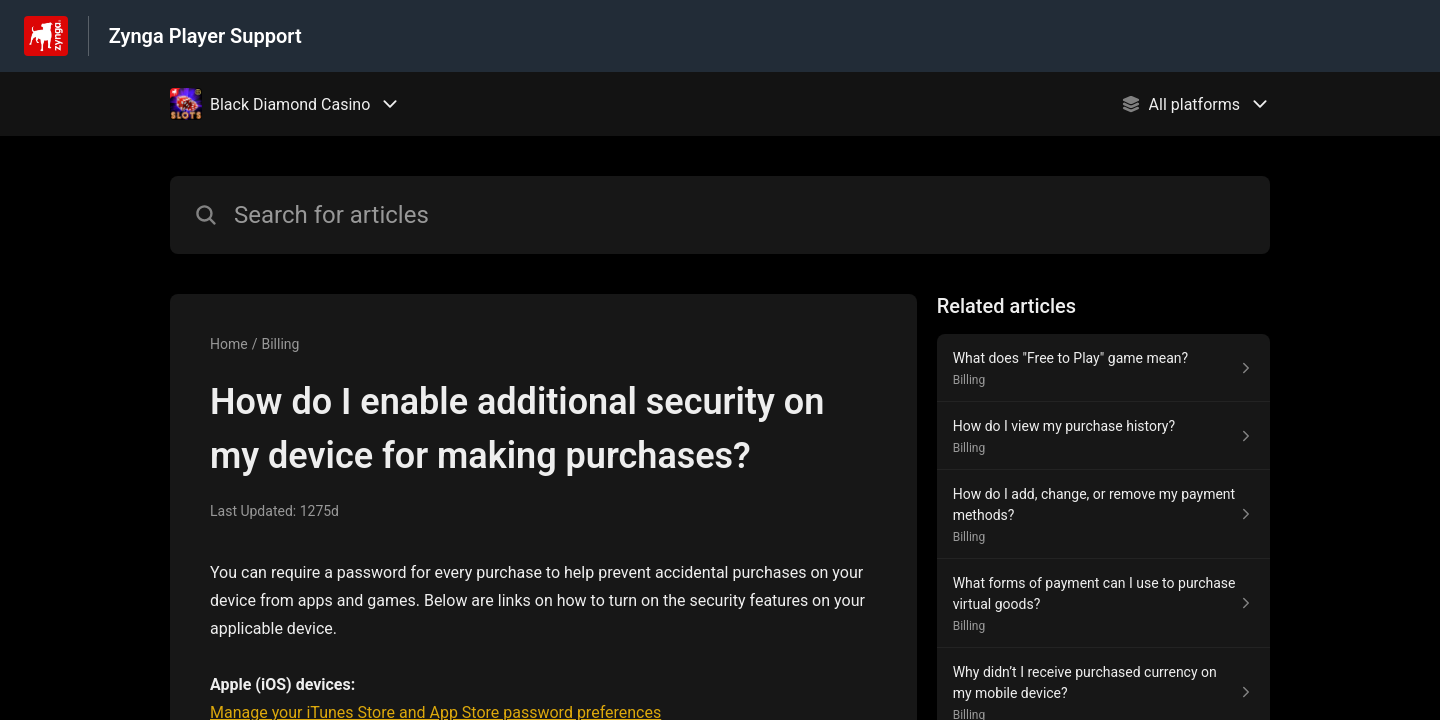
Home (229, 344)
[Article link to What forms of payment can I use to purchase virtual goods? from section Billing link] (1103, 603)
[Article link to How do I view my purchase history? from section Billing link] (1103, 436)
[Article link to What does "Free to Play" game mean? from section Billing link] (1103, 368)
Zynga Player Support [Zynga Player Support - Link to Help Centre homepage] (205, 36)
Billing (280, 344)
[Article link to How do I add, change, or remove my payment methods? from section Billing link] (1103, 514)
